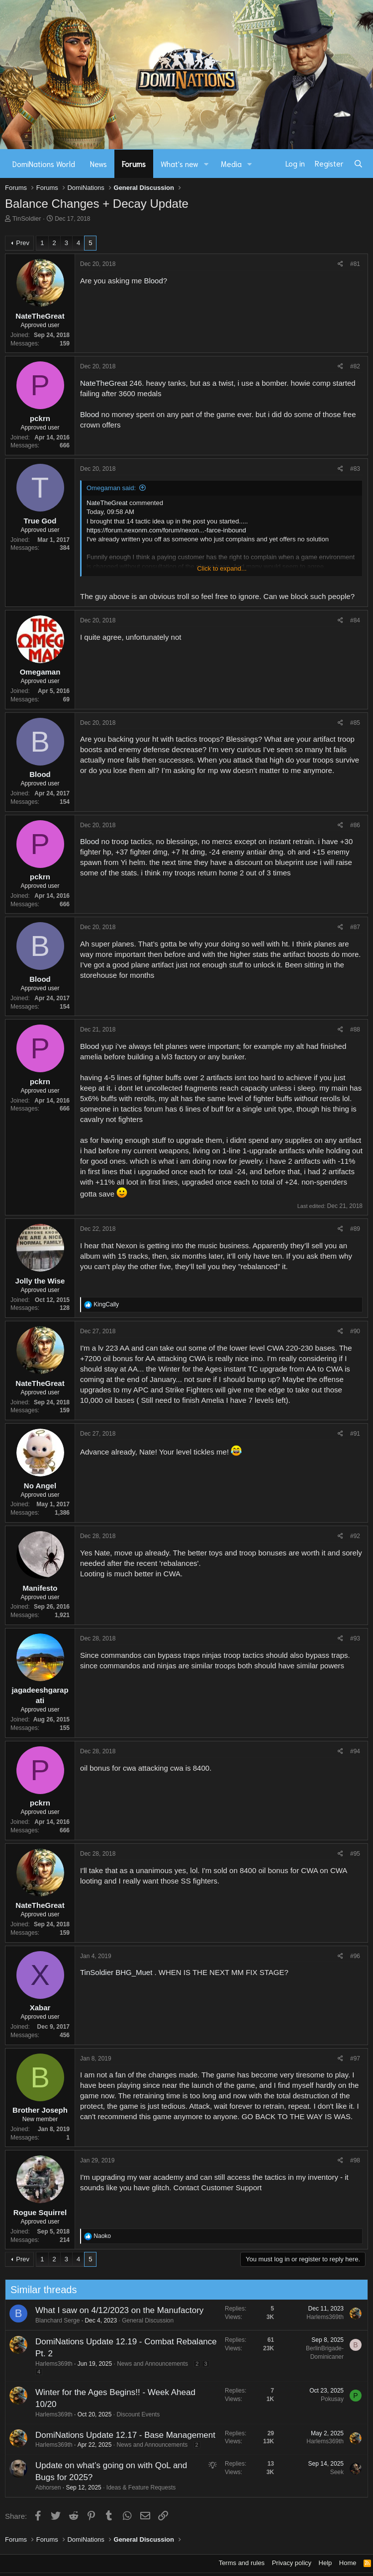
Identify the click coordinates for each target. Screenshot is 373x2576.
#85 (355, 722)
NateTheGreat (39, 316)
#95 (355, 1853)
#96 (355, 1956)
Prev (22, 243)
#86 (355, 825)
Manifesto (39, 1588)
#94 (355, 1751)
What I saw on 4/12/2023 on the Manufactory (114, 2310)
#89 (355, 1228)
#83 (355, 468)
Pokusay (327, 2399)
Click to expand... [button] (222, 568)
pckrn (40, 418)
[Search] (358, 163)
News (98, 164)
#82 (355, 366)
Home (348, 2563)
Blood (153, 280)
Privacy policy (291, 2563)
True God (40, 520)
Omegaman (40, 672)
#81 (355, 263)
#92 (355, 1536)
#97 (355, 2058)
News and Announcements (147, 2363)
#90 (355, 1331)
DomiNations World (43, 164)
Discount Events (133, 2414)
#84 (355, 620)
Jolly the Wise (40, 1281)
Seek (332, 2472)
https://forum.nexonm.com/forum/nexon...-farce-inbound (166, 530)
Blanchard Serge (52, 2320)
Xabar (40, 2007)
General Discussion (143, 2320)
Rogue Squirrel (40, 2212)
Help (325, 2563)
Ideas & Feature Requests (136, 2487)
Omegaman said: (111, 488)
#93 (355, 1638)
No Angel (40, 1485)
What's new (179, 164)
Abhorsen (43, 2487)
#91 (355, 1433)
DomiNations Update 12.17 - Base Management (120, 2435)
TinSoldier (26, 218)
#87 (355, 927)
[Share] (340, 264)
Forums (134, 164)
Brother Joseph (40, 2110)
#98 (355, 2160)
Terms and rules (242, 2563)
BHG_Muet (133, 1972)
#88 (355, 1029)
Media (231, 164)
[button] (206, 164)
